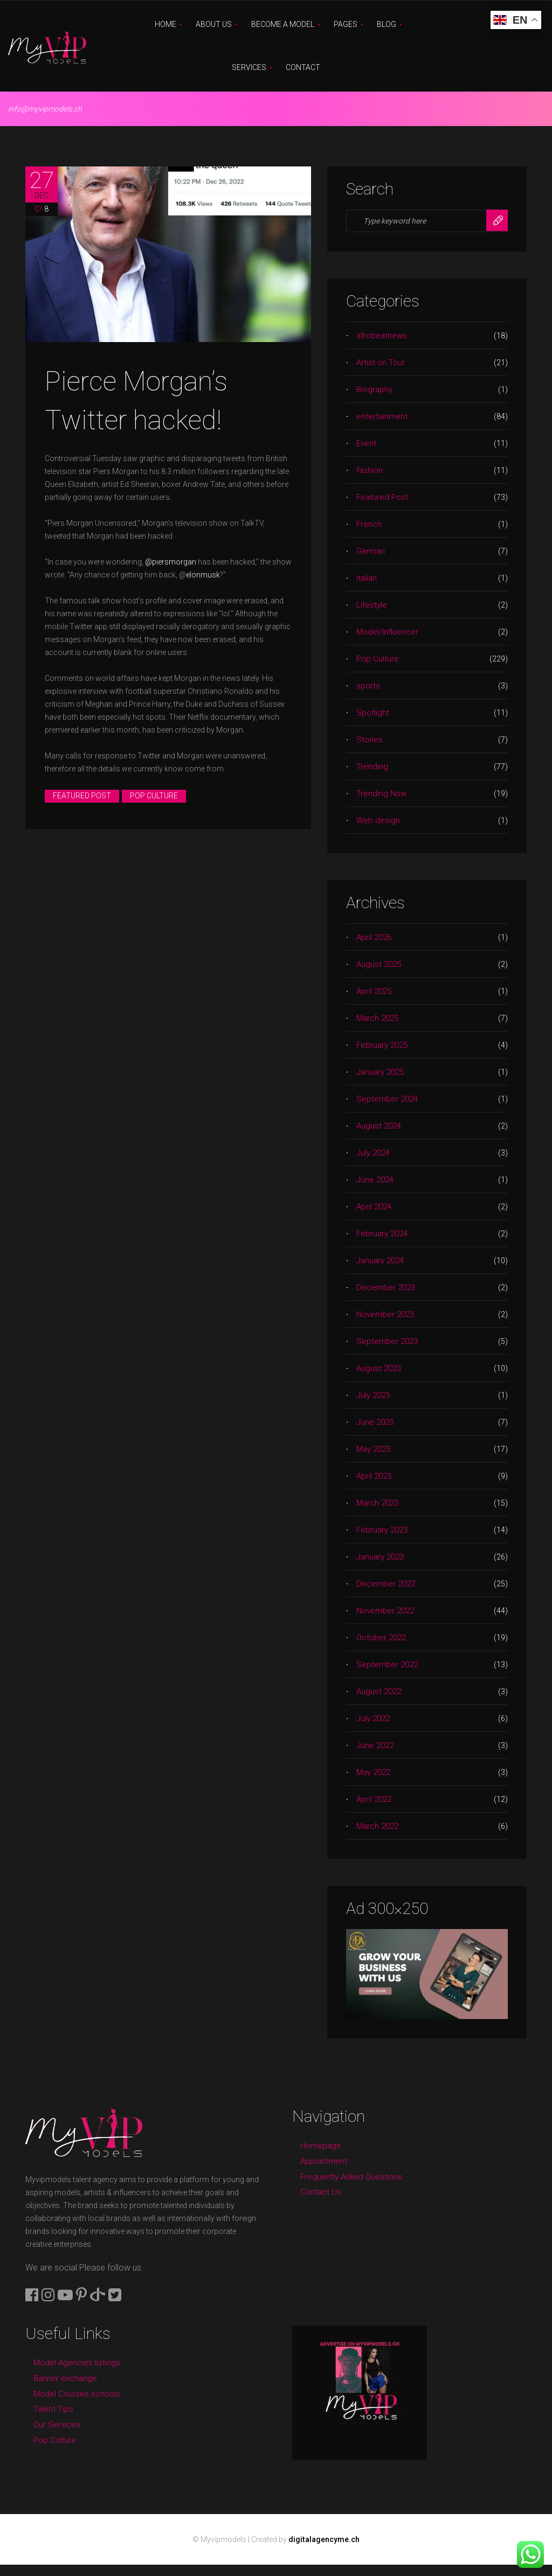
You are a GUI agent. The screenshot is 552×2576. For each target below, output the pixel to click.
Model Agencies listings (76, 2363)
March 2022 (377, 1826)
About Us (214, 24)
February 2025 (382, 1045)
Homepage (320, 2145)
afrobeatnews (381, 335)
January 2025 (380, 1072)
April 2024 (373, 1207)
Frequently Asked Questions (351, 2177)
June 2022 (375, 1745)
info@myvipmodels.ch (45, 109)
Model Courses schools (76, 2394)
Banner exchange (65, 2378)
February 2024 (382, 1233)
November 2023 (385, 1314)
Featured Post (82, 795)
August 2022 (378, 1691)
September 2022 (387, 1664)
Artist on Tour (380, 362)
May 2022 (373, 1772)
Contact (303, 67)
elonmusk (203, 574)
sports (368, 686)
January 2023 (380, 1557)
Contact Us (320, 2192)
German (370, 551)
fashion (369, 470)
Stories (369, 739)
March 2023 (377, 1503)
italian (366, 578)
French (369, 524)
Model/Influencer (387, 632)
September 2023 (387, 1341)
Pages (345, 24)
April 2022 (373, 1799)
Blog (386, 24)
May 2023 (373, 1449)
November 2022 (385, 1611)
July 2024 (373, 1153)
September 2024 (387, 1099)
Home (165, 24)
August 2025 (378, 964)
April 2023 (373, 1476)
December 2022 (385, 1584)
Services (249, 67)
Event (366, 443)
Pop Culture (154, 795)
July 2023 (373, 1395)
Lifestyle (371, 605)
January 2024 (380, 1260)
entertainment (382, 416)
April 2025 (373, 991)
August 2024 (378, 1126)
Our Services (56, 2424)
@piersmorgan (170, 562)
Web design (378, 820)
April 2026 (373, 937)
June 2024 (375, 1180)
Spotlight (372, 713)
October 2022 (381, 1637)
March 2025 (377, 1018)
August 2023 (378, 1368)
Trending (372, 766)
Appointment (323, 2161)
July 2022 (373, 1718)
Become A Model (282, 24)
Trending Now (381, 793)
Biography (374, 389)
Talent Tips (53, 2409)
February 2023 (382, 1530)
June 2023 (375, 1422)
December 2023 (385, 1287)
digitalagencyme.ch (324, 2539)
